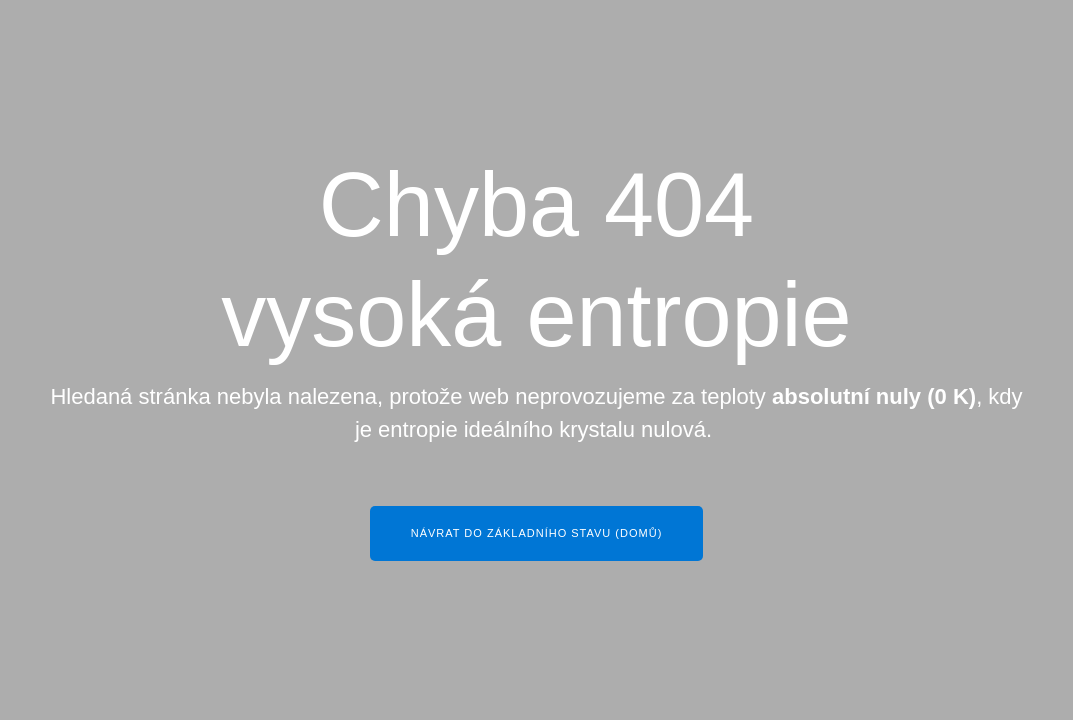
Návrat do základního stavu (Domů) (537, 533)
